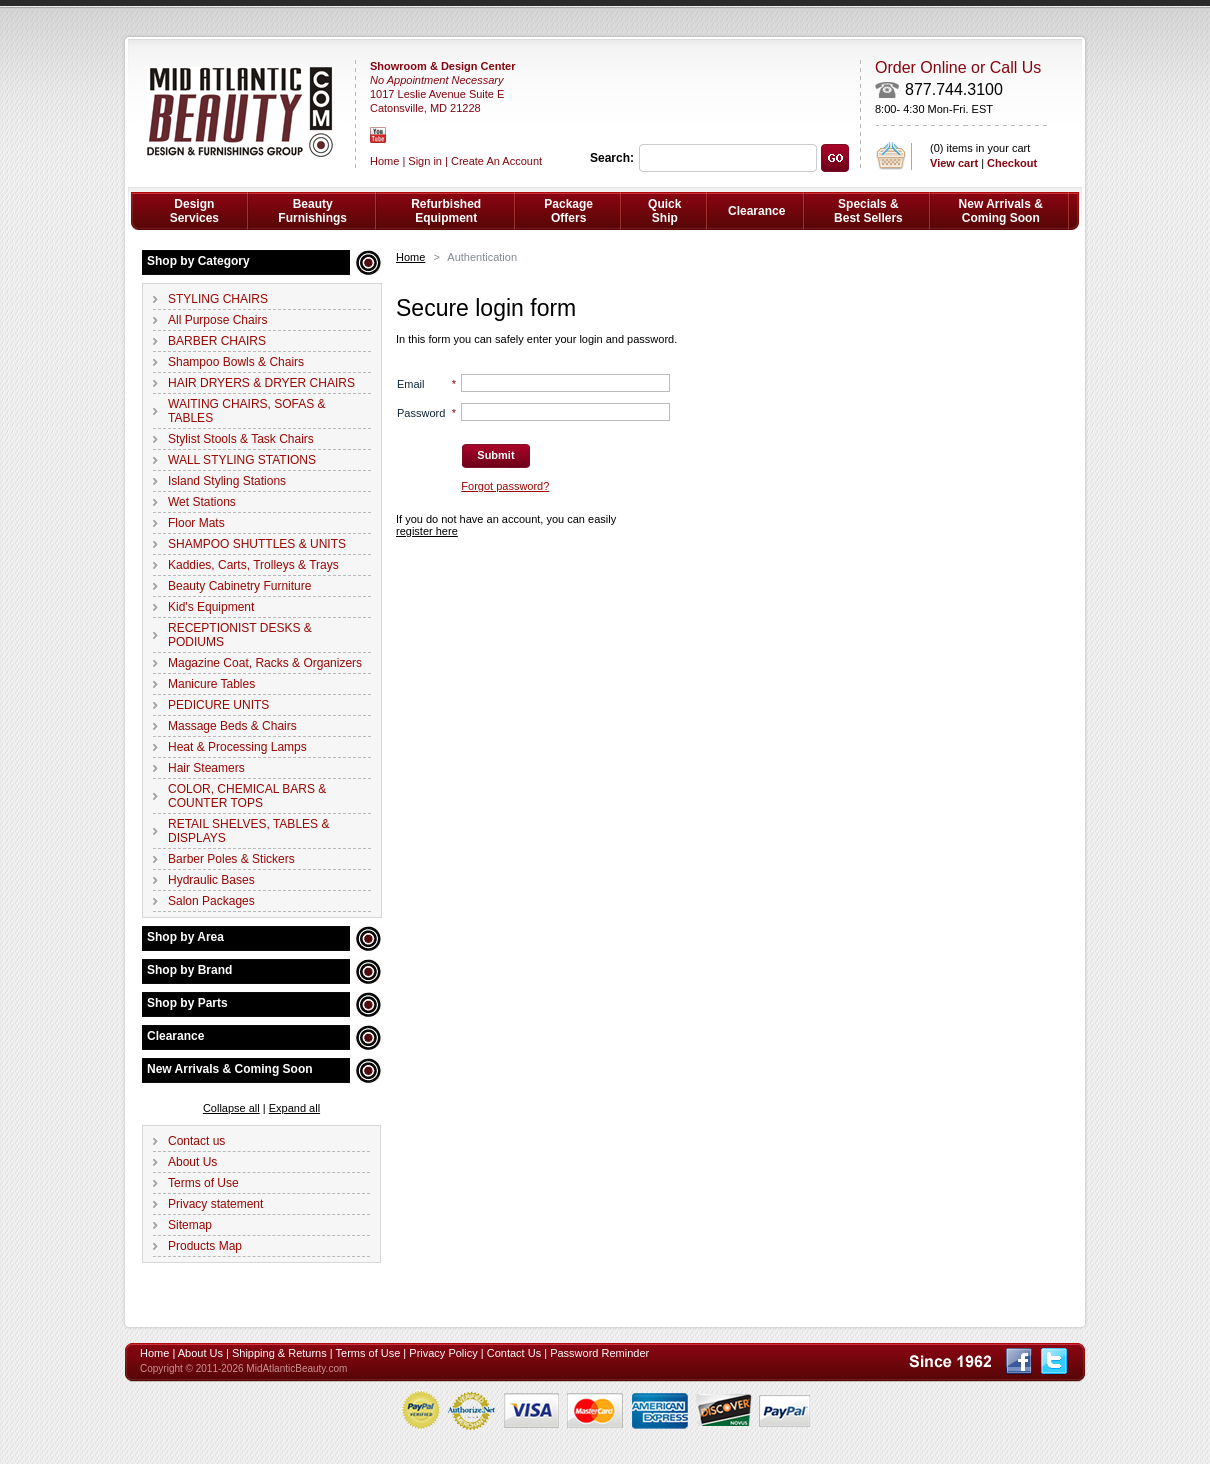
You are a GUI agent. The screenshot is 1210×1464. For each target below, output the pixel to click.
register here (427, 531)
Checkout (1012, 163)
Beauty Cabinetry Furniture (239, 586)
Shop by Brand (189, 970)
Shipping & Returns (279, 1353)
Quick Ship (664, 211)
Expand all (294, 1108)
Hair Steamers (206, 768)
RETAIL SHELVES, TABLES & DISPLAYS (248, 831)
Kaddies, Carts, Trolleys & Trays (253, 565)
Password (421, 413)
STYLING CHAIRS (218, 299)
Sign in (425, 161)
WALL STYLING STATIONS (242, 460)
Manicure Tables (211, 684)
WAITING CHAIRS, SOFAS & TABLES (247, 411)
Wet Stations (202, 502)
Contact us (196, 1141)
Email (411, 384)
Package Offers (568, 211)
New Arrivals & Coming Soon (230, 1069)
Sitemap (190, 1225)
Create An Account (496, 161)
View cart (954, 163)
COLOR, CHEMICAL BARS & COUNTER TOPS (247, 796)
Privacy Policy (443, 1353)
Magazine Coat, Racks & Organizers (265, 663)
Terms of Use (203, 1183)
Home (410, 257)
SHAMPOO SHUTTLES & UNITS (257, 544)
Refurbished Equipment (446, 211)
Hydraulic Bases (211, 880)
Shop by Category (198, 261)
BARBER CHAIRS (217, 341)
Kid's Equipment (211, 607)
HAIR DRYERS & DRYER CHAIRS (261, 383)
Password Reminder (599, 1353)
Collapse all (231, 1108)
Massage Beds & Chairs (232, 726)
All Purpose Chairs (217, 320)
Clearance (175, 1036)
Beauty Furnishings (312, 211)
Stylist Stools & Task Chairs (241, 439)
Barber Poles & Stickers (231, 859)
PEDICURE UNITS (218, 705)
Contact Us (514, 1353)
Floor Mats (196, 523)
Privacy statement (215, 1204)
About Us (192, 1162)
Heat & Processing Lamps (237, 747)
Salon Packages (211, 901)
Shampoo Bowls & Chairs (236, 362)
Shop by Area (185, 937)
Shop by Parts (187, 1003)
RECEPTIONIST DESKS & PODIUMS (240, 635)
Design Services (194, 211)
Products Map (205, 1246)
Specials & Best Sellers (868, 211)
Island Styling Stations (227, 481)
